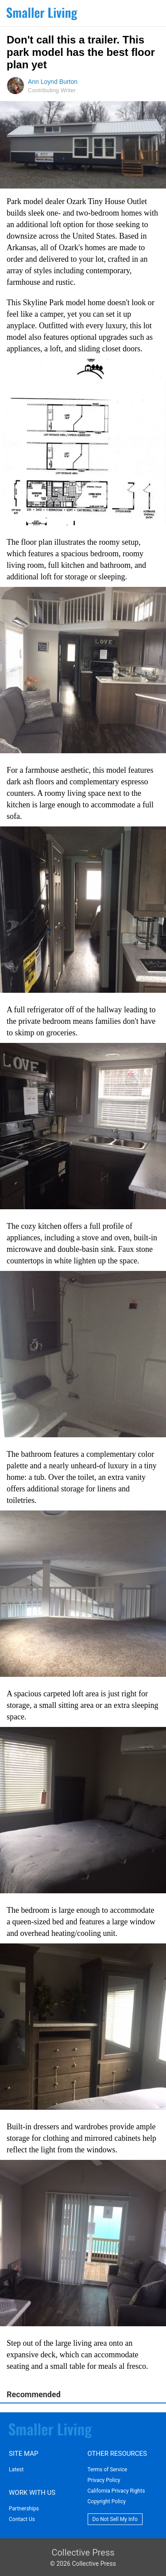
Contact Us (22, 2519)
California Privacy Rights (116, 2491)
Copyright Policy (107, 2501)
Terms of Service (107, 2469)
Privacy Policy (104, 2480)
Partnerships (24, 2508)
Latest (16, 2469)
